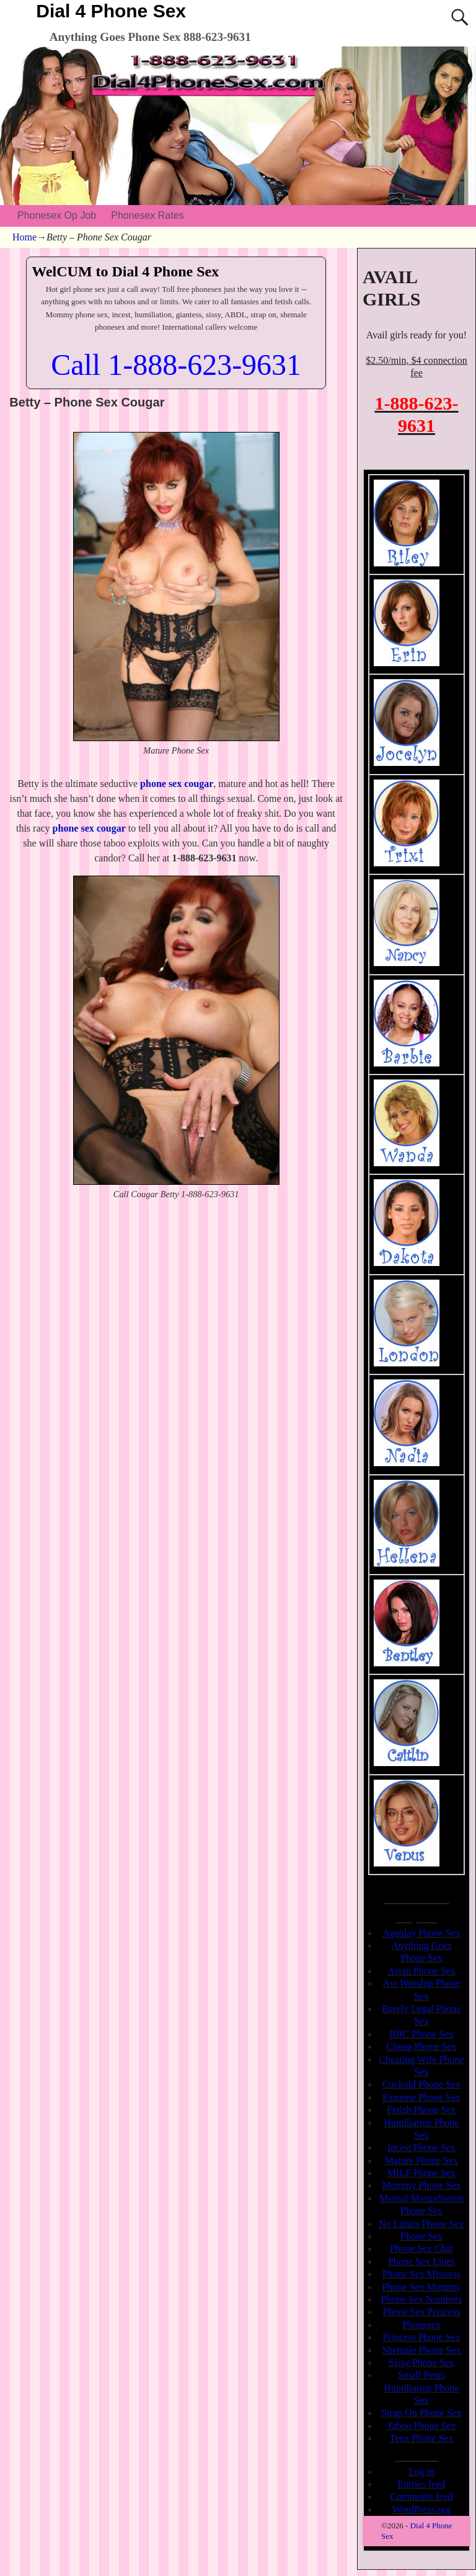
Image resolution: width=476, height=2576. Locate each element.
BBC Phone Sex (421, 2034)
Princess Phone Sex (421, 2337)
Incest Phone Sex (421, 2147)
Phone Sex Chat (421, 2248)
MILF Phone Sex (421, 2173)
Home (24, 237)
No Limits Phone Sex (421, 2223)
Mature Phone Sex (421, 2160)
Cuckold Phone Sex (421, 2084)
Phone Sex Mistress (421, 2274)
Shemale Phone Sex (421, 2350)
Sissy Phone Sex (421, 2362)
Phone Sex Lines (421, 2261)
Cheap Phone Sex (422, 2046)
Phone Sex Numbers (421, 2299)
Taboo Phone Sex (421, 2425)
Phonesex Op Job (56, 215)
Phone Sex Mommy (421, 2287)
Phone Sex (421, 2236)
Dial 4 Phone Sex (111, 11)
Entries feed (422, 2484)
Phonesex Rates (147, 215)
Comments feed (421, 2496)
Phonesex (421, 2324)
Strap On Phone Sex (421, 2412)
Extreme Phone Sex (421, 2097)
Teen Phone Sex (422, 2438)
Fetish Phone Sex (421, 2109)
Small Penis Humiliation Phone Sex (421, 2388)
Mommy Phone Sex (421, 2185)
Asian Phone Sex (421, 1971)
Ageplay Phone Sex (421, 1933)
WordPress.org (421, 2509)
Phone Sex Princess (421, 2311)
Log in (421, 2471)
